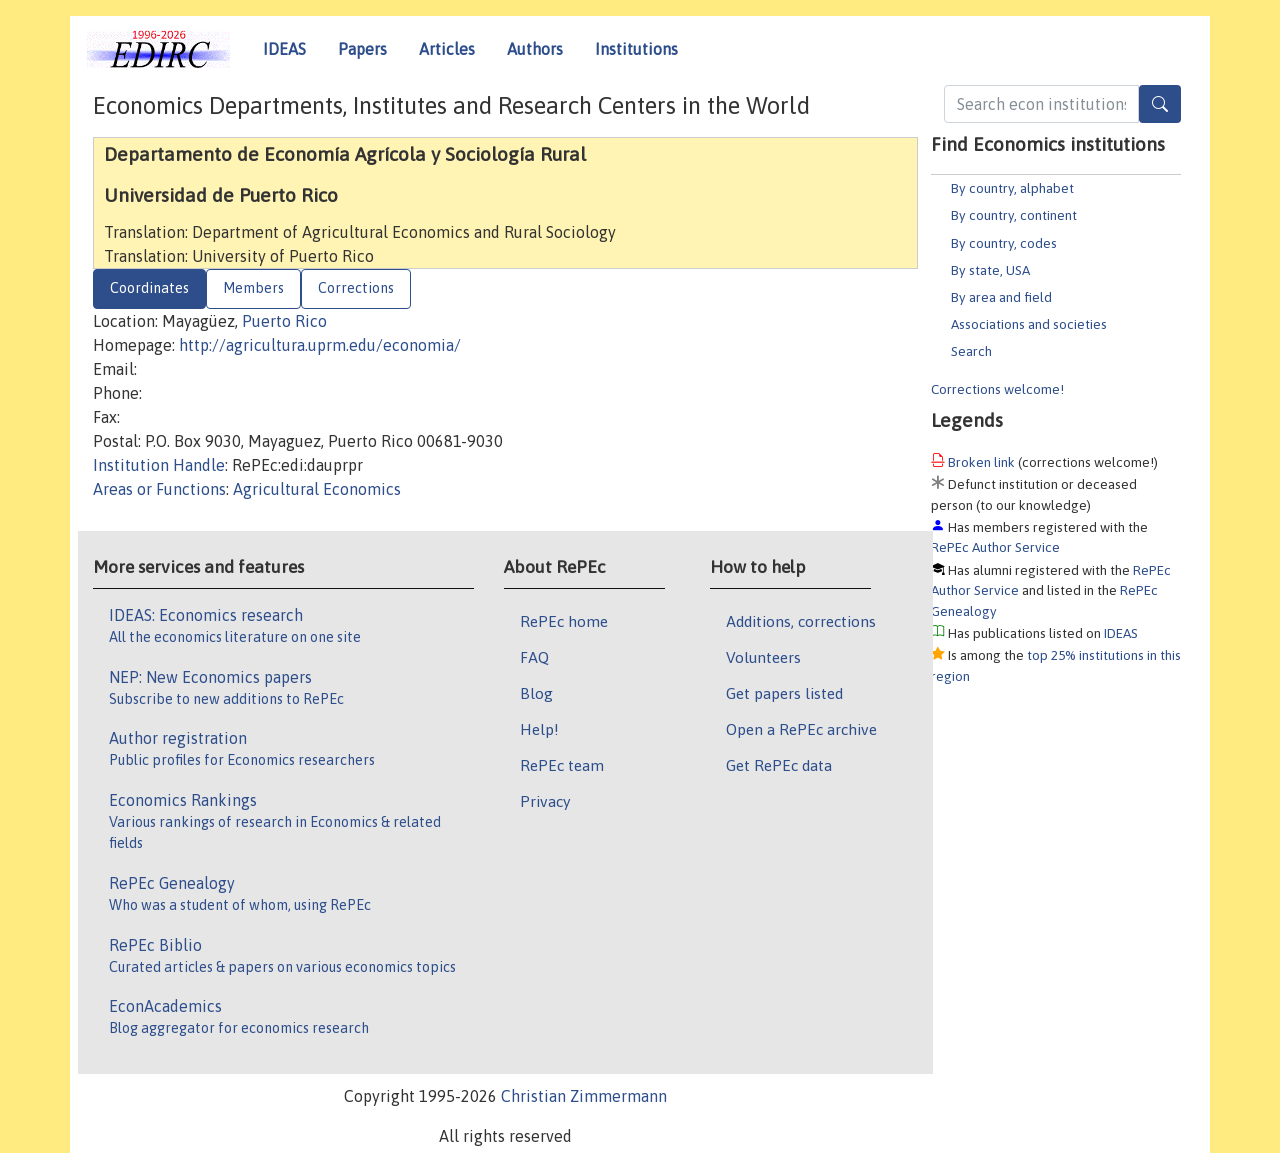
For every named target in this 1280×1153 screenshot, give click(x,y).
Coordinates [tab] (149, 288)
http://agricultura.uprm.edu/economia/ (320, 345)
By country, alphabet (1012, 188)
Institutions (636, 49)
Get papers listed (784, 693)
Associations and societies (1029, 324)
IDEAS (284, 49)
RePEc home (564, 621)
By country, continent (1014, 215)
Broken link (981, 462)
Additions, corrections (801, 621)
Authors (535, 49)
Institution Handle (159, 465)
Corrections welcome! (997, 389)
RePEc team (562, 765)
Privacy (545, 801)
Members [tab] (253, 288)
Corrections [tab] (356, 288)
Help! (539, 729)
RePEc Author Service (995, 547)
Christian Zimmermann (584, 1096)
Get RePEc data (779, 765)
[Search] (1160, 104)
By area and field (1001, 297)
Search (971, 351)
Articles (447, 49)
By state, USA (990, 270)
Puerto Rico (284, 321)
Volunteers (763, 657)
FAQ (534, 657)
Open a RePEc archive (801, 729)
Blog (536, 693)
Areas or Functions (159, 489)
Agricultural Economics (317, 489)
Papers (362, 49)
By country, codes (1004, 243)
